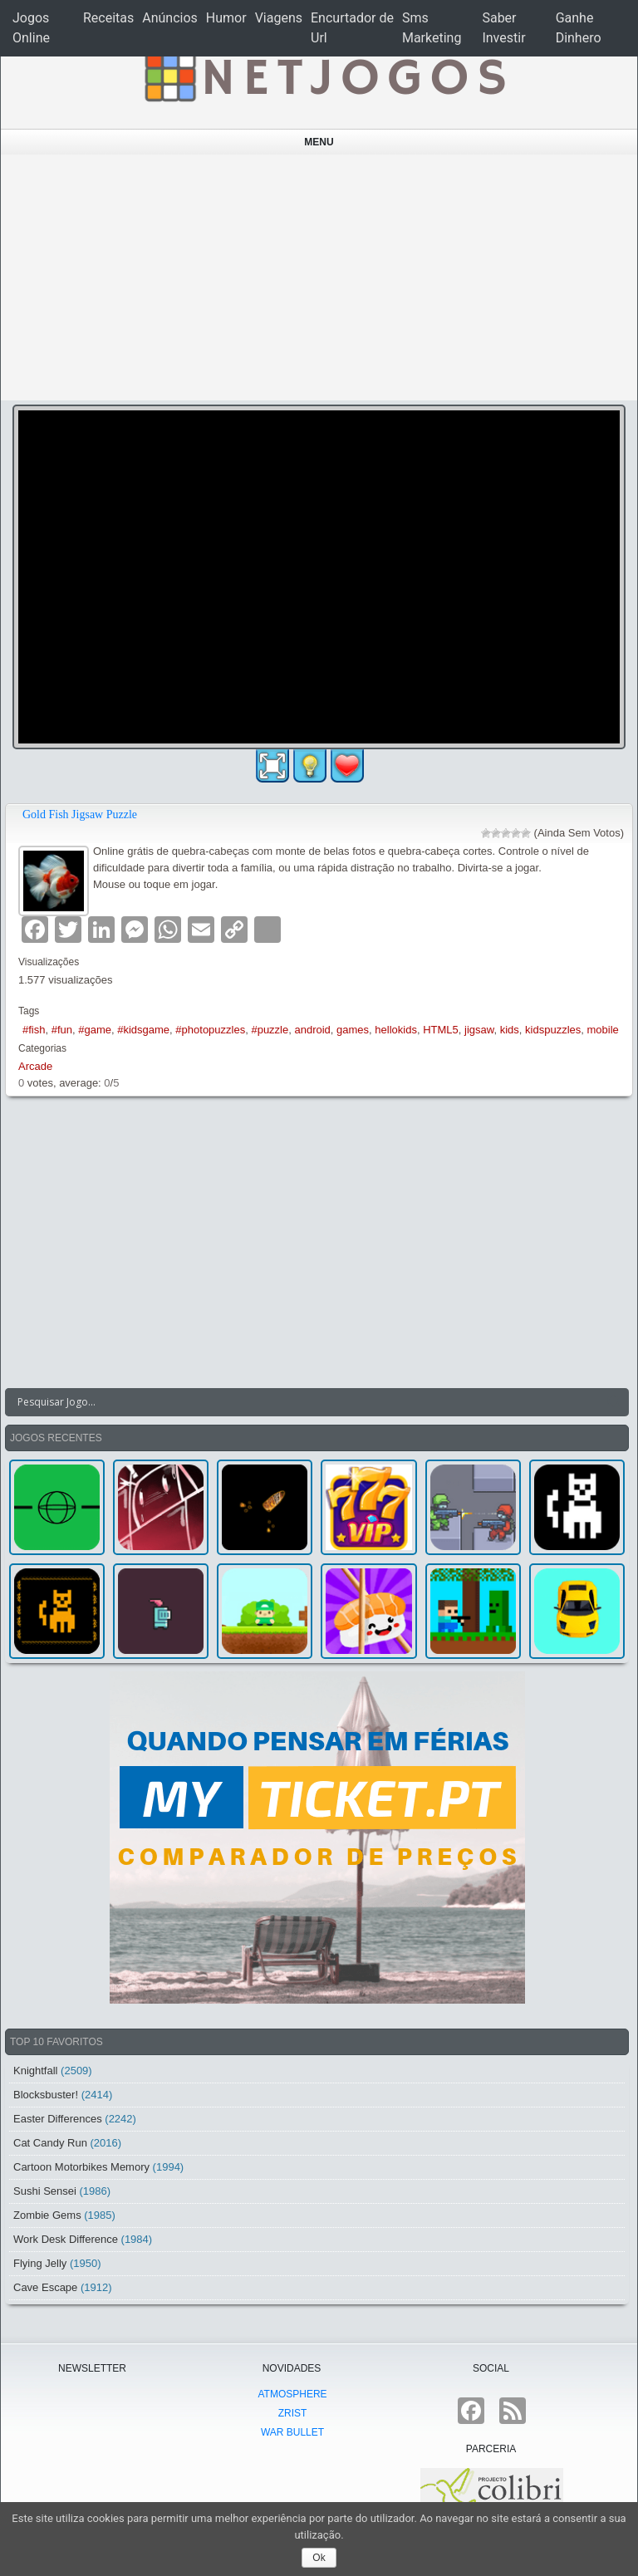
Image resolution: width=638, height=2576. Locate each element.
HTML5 (441, 1029)
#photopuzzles (210, 1029)
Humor (226, 18)
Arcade (35, 1066)
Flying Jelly (39, 2263)
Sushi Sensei (44, 2191)
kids (509, 1029)
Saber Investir (503, 28)
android (312, 1029)
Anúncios (170, 18)
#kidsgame (143, 1029)
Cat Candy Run (50, 2143)
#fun (62, 1029)
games (352, 1029)
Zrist (292, 2413)
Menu (318, 142)
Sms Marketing (431, 28)
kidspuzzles (553, 1029)
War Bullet (292, 2432)
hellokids (396, 1029)
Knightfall (35, 2070)
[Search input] (306, 1402)
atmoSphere (292, 2394)
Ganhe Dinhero (578, 28)
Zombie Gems (47, 2215)
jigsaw (478, 1029)
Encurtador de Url (352, 28)
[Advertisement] (319, 277)
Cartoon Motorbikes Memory (81, 2167)
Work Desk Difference (65, 2239)
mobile (602, 1029)
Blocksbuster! (45, 2094)
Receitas (108, 18)
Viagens (278, 18)
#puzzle (269, 1029)
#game (94, 1029)
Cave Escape (45, 2287)
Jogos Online (31, 28)
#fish (33, 1029)
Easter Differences (57, 2118)
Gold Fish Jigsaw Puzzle (79, 814)
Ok (318, 2558)
